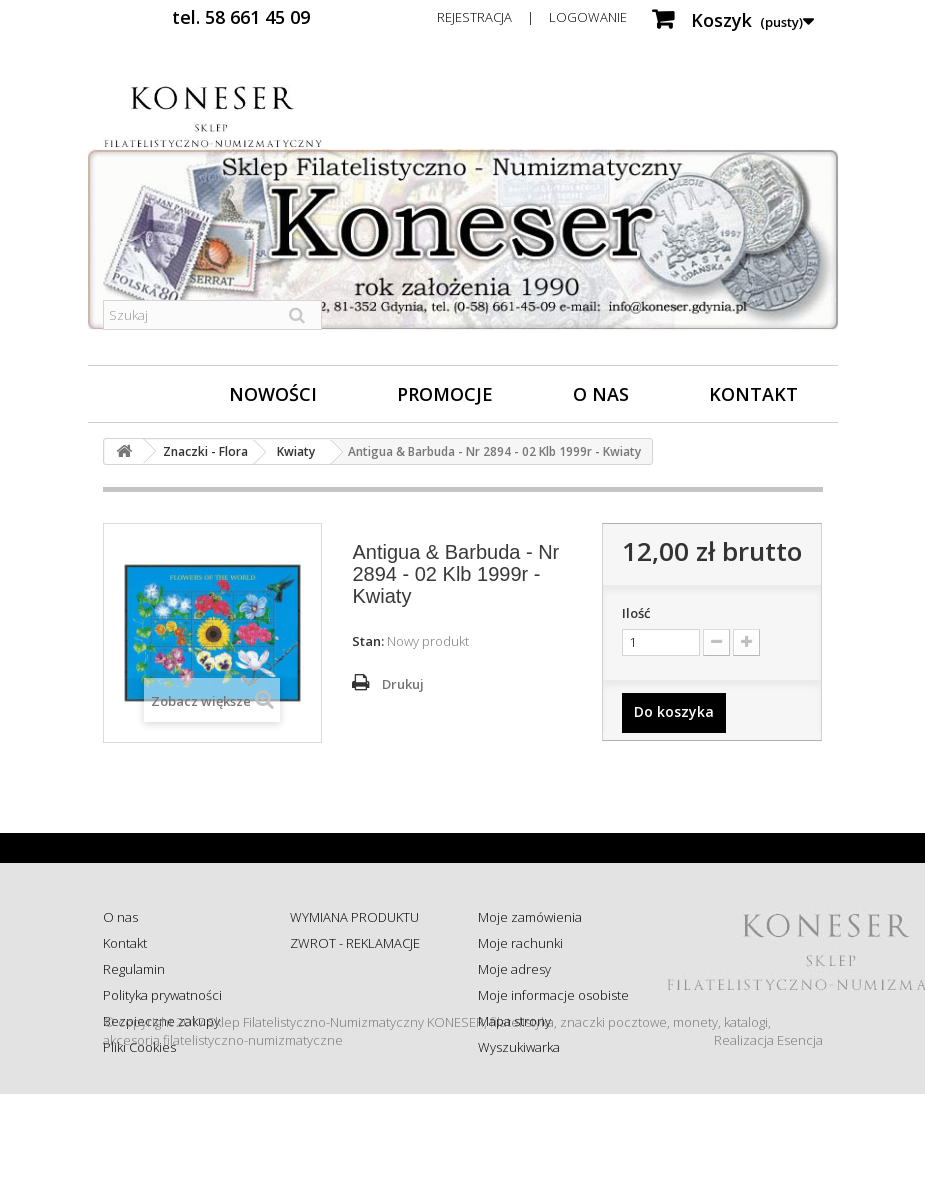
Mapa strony (514, 1021)
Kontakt (753, 394)
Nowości (273, 394)
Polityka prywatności (162, 995)
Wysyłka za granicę (344, 1065)
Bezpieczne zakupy (161, 1021)
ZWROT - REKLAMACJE (355, 943)
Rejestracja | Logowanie (532, 17)
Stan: (368, 641)
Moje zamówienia (530, 917)
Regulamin (134, 969)
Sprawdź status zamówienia (334, 1004)
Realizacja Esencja (768, 1137)
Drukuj (403, 684)
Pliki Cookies (139, 1047)
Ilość (636, 613)
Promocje (445, 394)
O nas (601, 394)
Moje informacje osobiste (553, 995)
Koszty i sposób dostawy (361, 1039)
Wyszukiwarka (519, 1047)
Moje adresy (514, 969)
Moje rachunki (520, 943)
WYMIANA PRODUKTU (354, 917)
